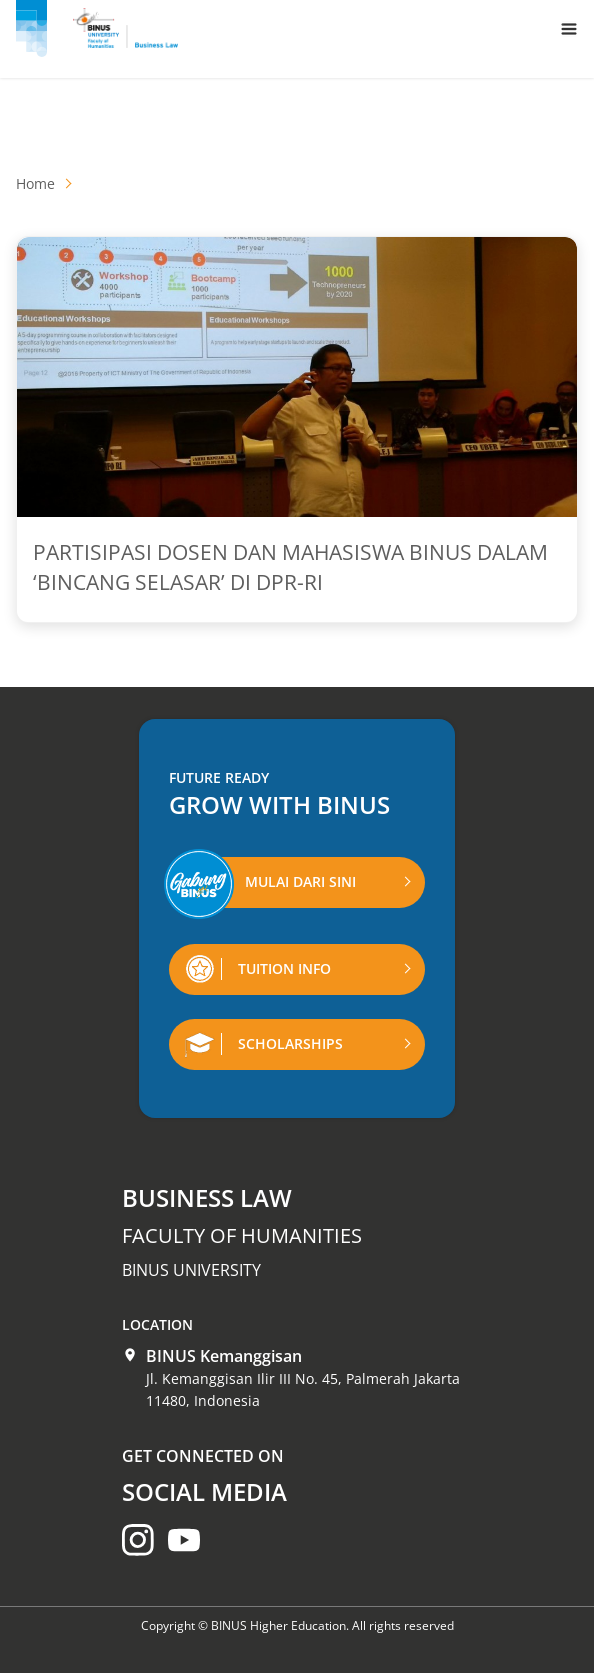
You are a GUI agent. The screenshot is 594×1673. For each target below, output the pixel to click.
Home (35, 183)
